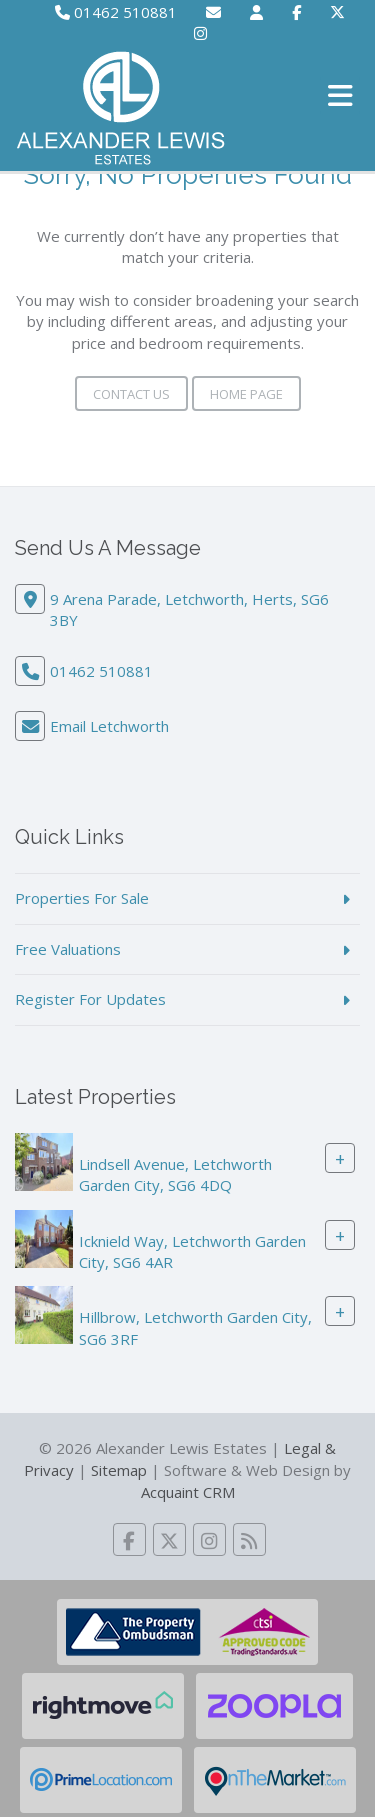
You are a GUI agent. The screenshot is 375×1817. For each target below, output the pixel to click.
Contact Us (131, 394)
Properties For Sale (82, 898)
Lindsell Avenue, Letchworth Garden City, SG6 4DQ (175, 1174)
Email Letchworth (109, 726)
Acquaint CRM (188, 1492)
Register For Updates (90, 999)
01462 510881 (116, 12)
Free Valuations (68, 949)
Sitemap (119, 1470)
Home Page (246, 394)
